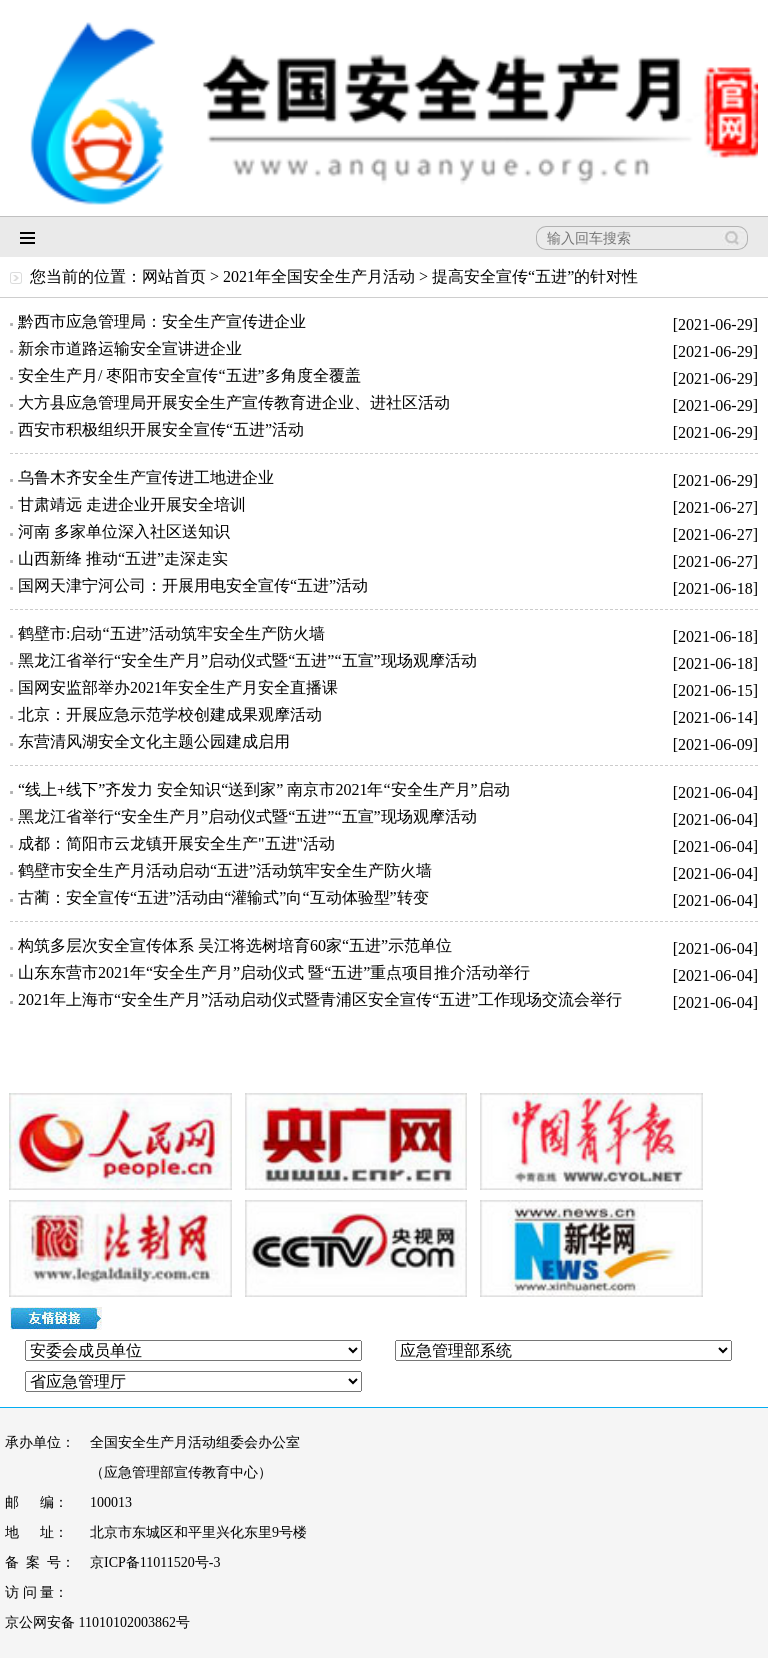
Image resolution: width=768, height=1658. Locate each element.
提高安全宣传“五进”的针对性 (535, 276)
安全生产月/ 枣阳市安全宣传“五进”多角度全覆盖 (189, 375)
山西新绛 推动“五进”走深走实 (123, 558)
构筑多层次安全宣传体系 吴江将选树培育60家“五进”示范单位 (235, 945)
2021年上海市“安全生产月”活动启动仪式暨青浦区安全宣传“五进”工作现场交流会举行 (320, 999)
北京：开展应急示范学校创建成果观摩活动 (170, 714)
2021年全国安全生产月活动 (319, 276)
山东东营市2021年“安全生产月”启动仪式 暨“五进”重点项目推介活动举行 (274, 972)
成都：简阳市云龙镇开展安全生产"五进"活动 (176, 843)
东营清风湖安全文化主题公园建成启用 (154, 741)
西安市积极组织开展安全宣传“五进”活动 (161, 429)
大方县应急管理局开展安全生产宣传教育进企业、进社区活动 (234, 402)
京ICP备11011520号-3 (155, 1562)
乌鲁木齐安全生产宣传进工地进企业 (146, 477)
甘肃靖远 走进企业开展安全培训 (132, 504)
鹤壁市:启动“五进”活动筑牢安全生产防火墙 (171, 633)
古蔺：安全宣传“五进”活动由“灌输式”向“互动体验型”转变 (223, 897)
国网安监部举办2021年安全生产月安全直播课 (178, 687)
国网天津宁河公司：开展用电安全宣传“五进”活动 (193, 585)
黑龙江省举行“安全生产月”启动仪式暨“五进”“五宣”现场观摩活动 (247, 660)
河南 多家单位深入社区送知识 (124, 531)
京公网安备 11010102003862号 (97, 1622)
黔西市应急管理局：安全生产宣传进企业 (162, 321)
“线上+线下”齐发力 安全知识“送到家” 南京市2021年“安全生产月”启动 (264, 789)
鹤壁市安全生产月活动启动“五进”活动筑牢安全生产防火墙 (225, 870)
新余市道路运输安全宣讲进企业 (130, 348)
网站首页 (174, 276)
